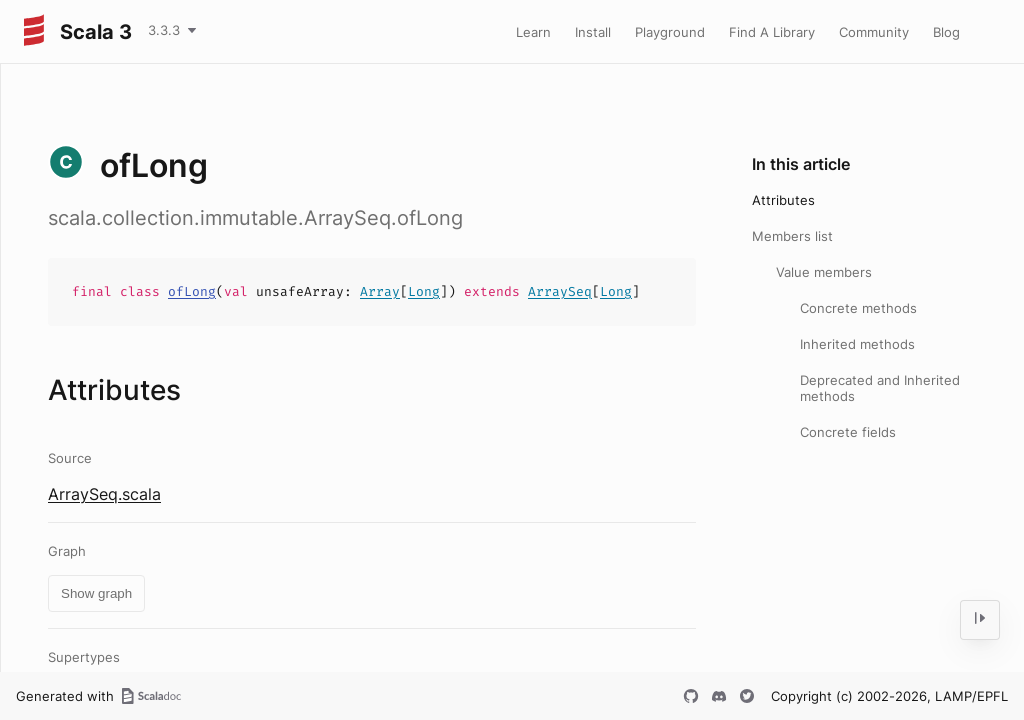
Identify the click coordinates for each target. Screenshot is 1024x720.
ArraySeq (560, 291)
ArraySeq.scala (104, 494)
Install (593, 32)
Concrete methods (858, 308)
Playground (670, 32)
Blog (946, 32)
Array (380, 291)
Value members (824, 272)
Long (424, 291)
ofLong (192, 291)
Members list (792, 236)
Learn (533, 32)
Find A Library (772, 32)
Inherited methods (857, 344)
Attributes (783, 200)
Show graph (96, 593)
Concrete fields (848, 432)
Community (874, 32)
